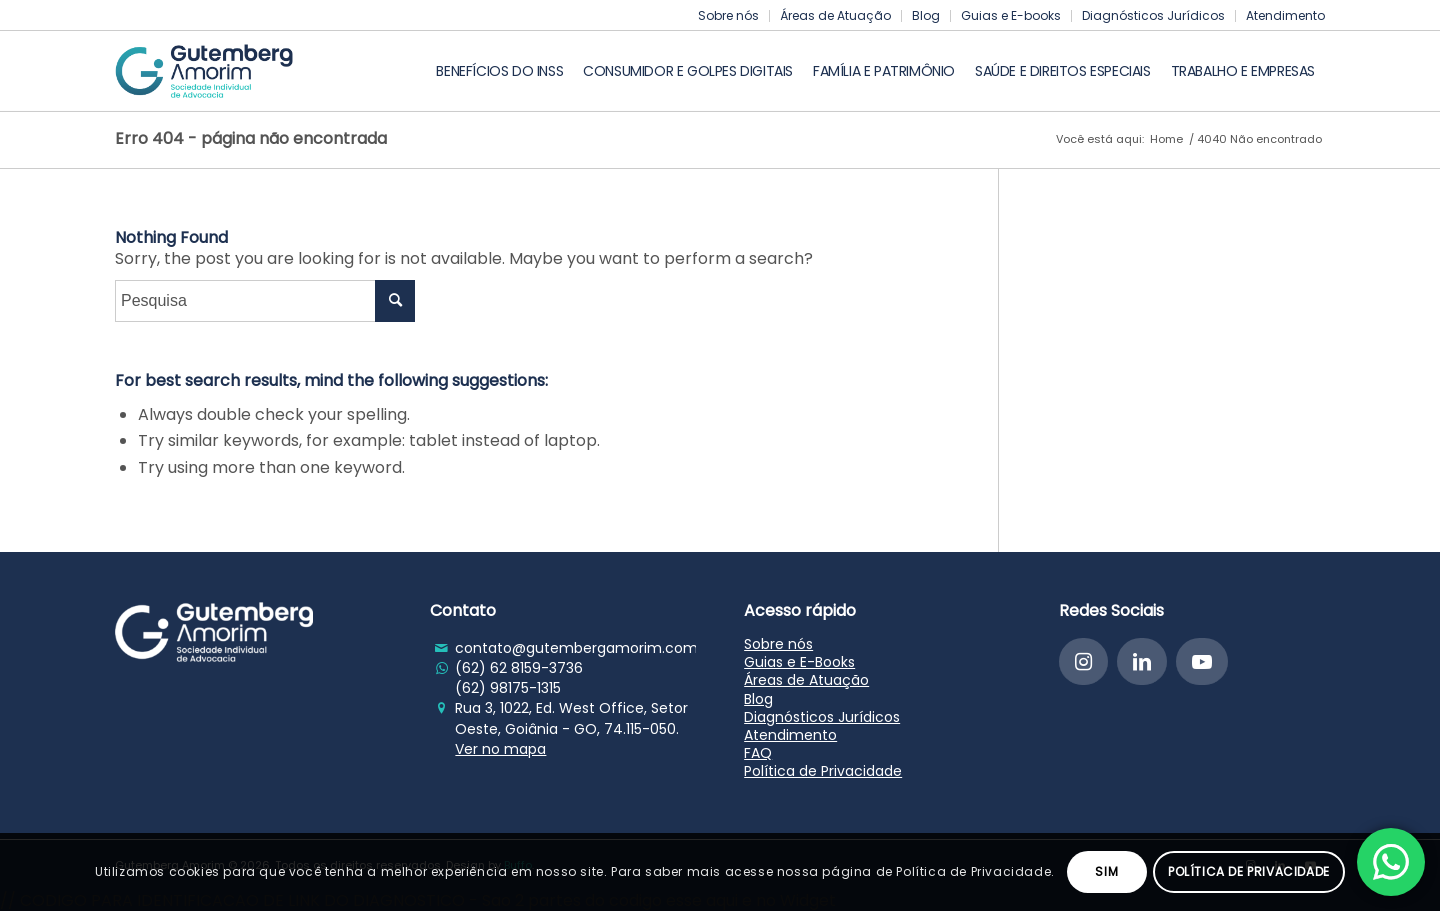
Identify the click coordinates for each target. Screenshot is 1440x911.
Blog (926, 15)
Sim (1106, 871)
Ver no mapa (500, 749)
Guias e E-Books (799, 662)
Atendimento (1285, 15)
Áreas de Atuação (835, 15)
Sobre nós (728, 15)
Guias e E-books (1011, 15)
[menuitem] (729, 16)
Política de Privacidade (823, 771)
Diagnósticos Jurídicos (1153, 15)
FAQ (758, 753)
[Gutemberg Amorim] (204, 71)
